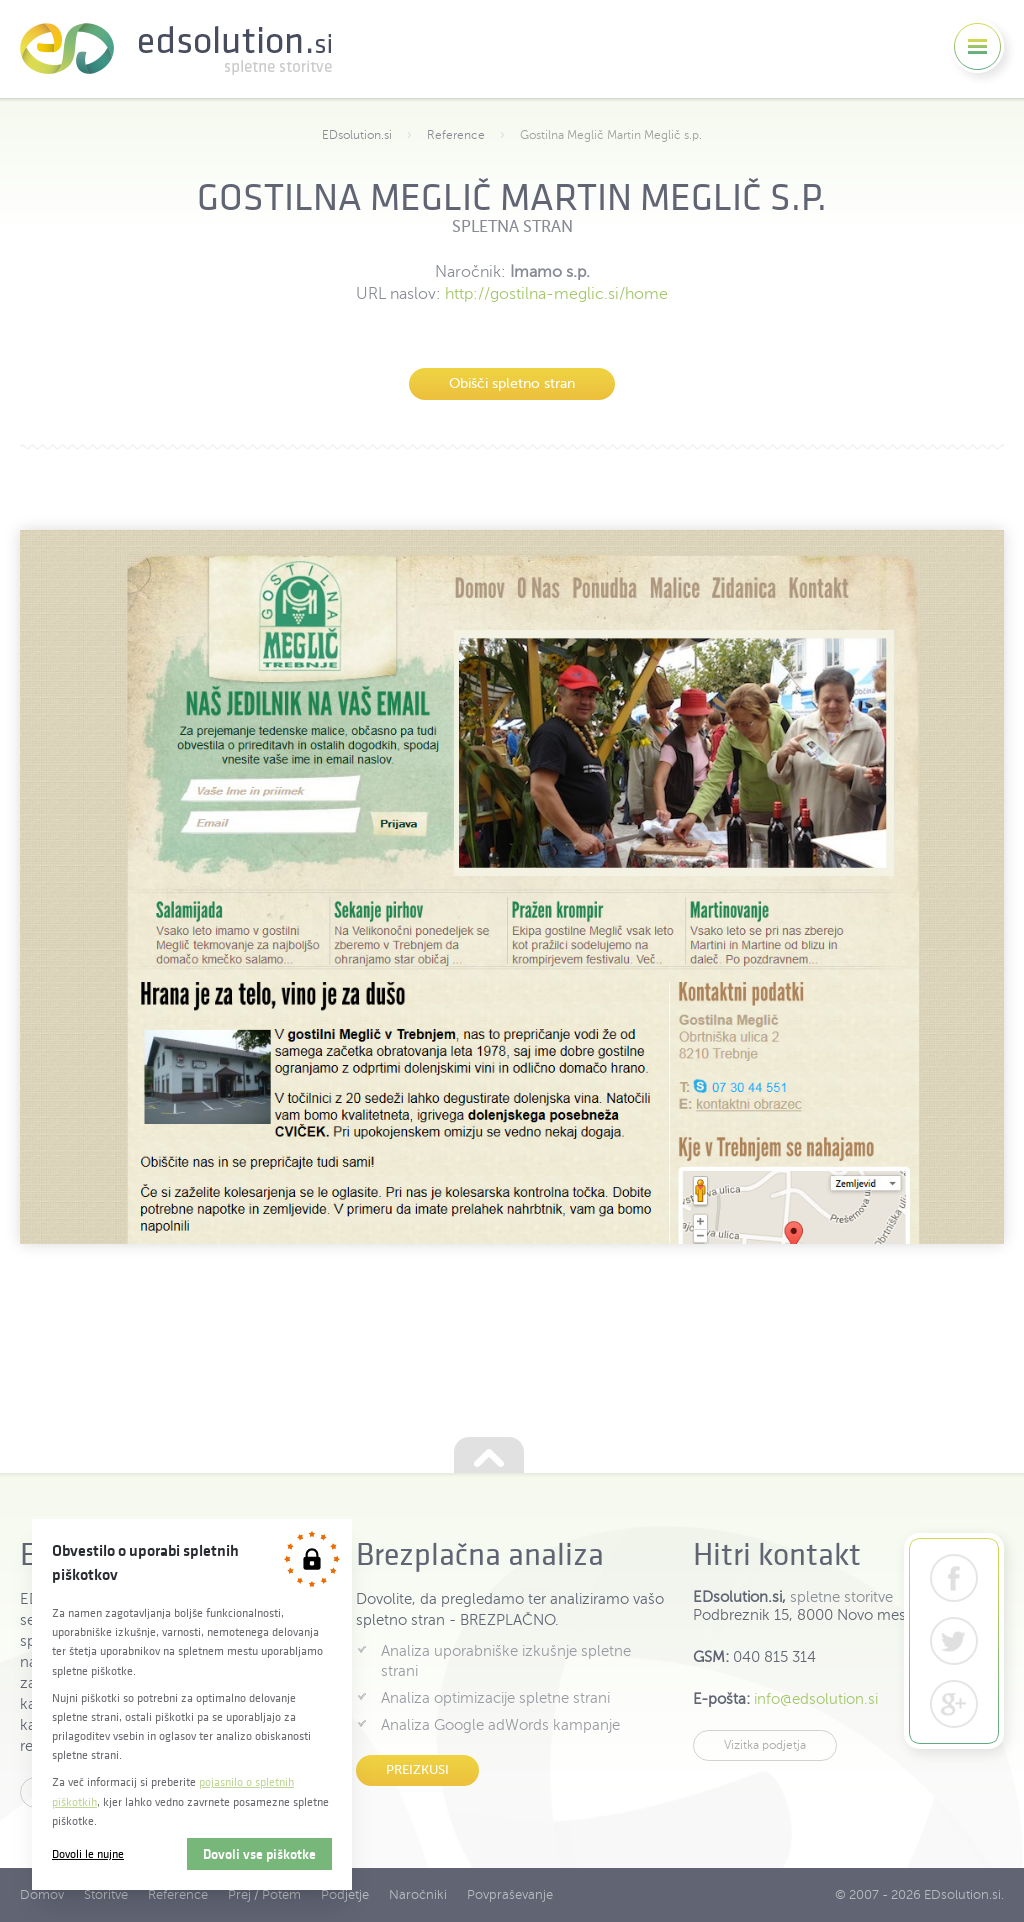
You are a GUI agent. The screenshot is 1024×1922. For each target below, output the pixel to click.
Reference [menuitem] (178, 1895)
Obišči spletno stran (512, 383)
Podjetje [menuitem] (345, 1895)
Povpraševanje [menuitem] (510, 1895)
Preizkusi (417, 1769)
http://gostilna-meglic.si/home (556, 294)
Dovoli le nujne (88, 1853)
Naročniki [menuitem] (418, 1895)
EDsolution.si (176, 49)
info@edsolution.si (816, 1699)
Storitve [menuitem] (106, 1895)
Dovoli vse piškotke (259, 1854)
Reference (456, 135)
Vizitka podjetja (765, 1745)
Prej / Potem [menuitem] (264, 1895)
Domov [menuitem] (42, 1895)
